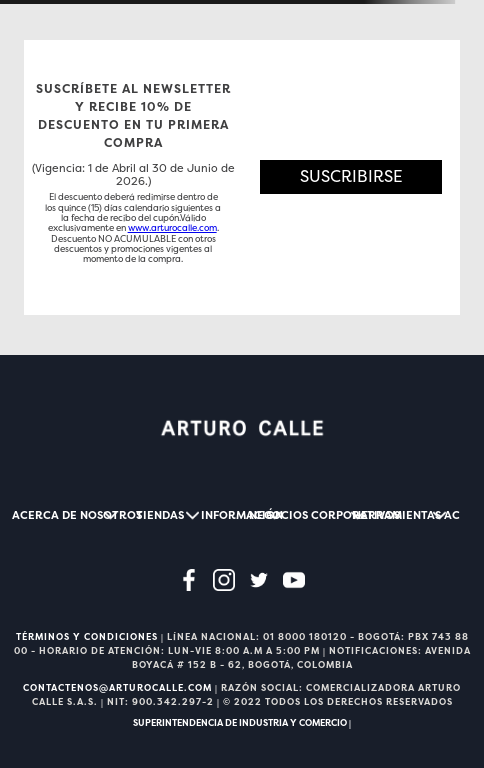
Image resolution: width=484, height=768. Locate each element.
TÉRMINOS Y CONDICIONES (87, 637)
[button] (351, 177)
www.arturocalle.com (172, 228)
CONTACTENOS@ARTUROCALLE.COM (117, 688)
